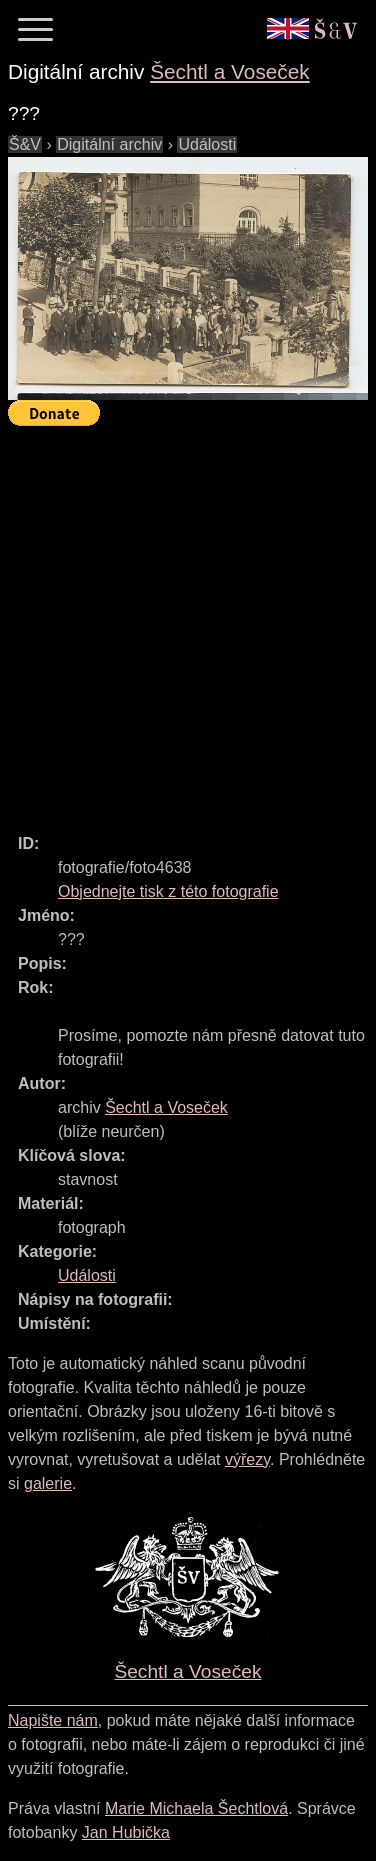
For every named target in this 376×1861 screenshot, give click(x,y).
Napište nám (53, 1720)
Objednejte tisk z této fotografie (168, 891)
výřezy (247, 1459)
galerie (48, 1483)
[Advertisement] (188, 621)
